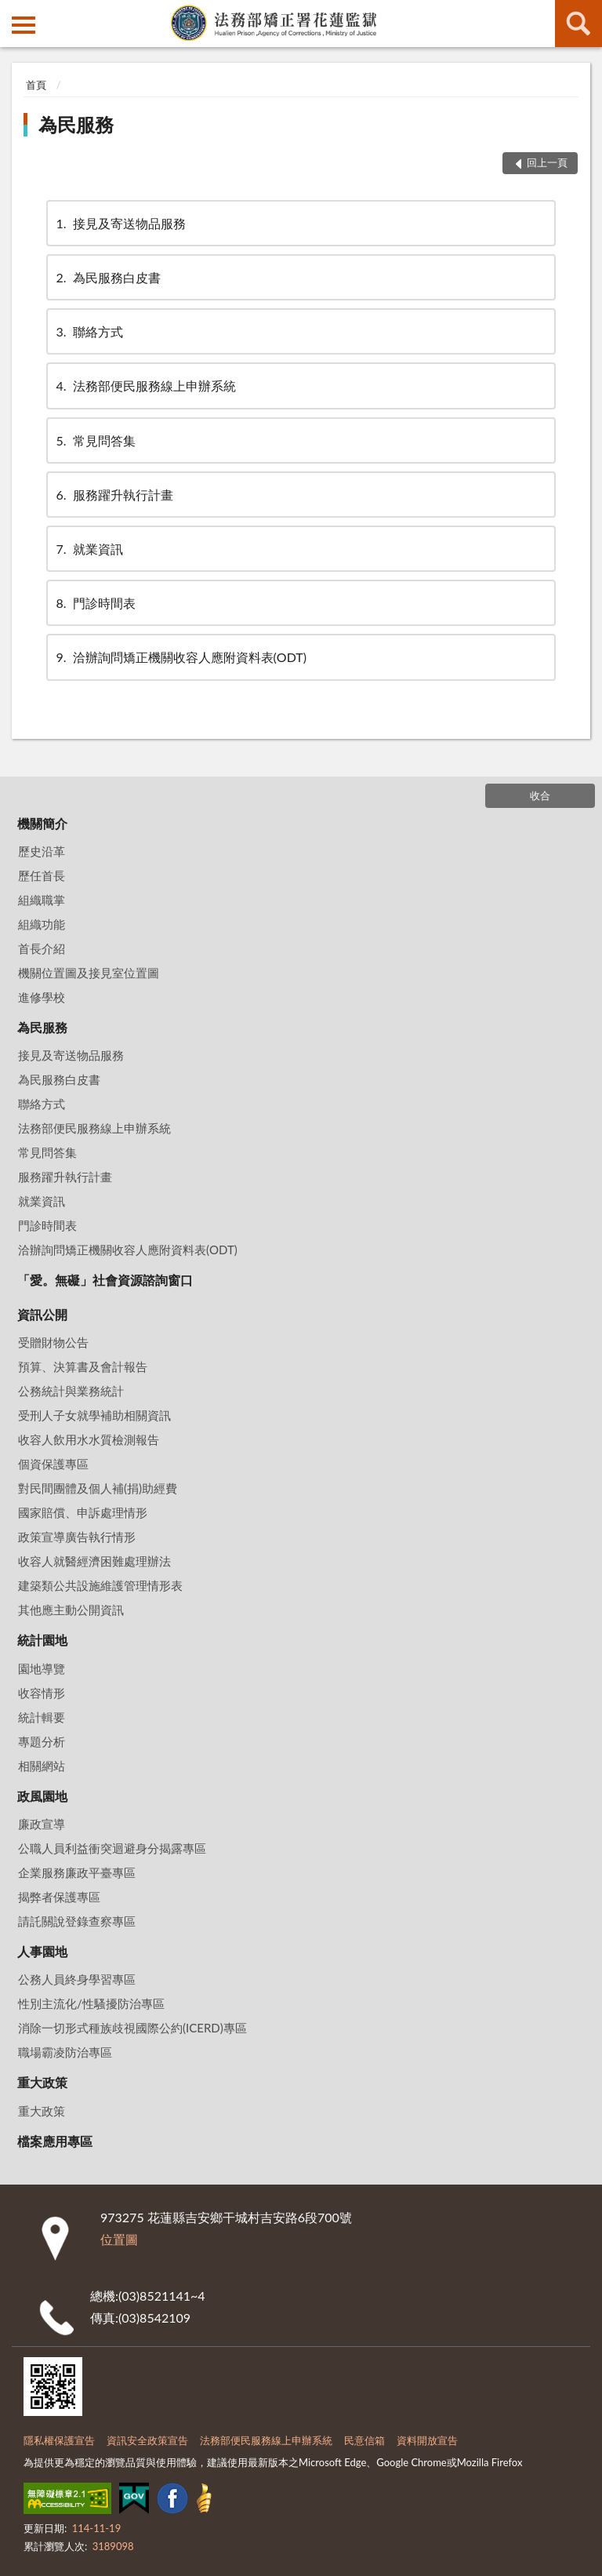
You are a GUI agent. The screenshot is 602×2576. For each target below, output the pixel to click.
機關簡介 (42, 823)
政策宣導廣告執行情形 (77, 1537)
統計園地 (42, 1639)
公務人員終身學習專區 (77, 1979)
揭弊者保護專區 (59, 1897)
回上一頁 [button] (547, 162)
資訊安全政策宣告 (147, 2440)
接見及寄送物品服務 (120, 223)
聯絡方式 (88, 331)
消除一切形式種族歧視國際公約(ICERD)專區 (132, 2028)
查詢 (578, 23)
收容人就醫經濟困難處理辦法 (94, 1561)
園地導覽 (41, 1668)
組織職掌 (41, 900)
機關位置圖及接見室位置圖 (88, 973)
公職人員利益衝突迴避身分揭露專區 (112, 1848)
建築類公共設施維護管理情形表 (100, 1585)
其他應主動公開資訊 (71, 1610)
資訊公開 (42, 1314)
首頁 (36, 84)
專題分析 (41, 1741)
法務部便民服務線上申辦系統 (145, 386)
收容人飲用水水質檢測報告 (88, 1439)
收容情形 (41, 1693)
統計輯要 (41, 1717)
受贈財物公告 (53, 1342)
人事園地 (42, 1951)
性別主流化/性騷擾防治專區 (91, 2003)
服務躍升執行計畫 (113, 495)
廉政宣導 (41, 1824)
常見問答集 (95, 440)
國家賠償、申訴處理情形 (82, 1512)
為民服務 (76, 124)
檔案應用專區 (54, 2141)
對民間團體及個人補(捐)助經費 (97, 1488)
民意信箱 (364, 2440)
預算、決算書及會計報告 (82, 1366)
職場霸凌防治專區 (65, 2052)
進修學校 (41, 997)
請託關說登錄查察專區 (77, 1921)
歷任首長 (41, 875)
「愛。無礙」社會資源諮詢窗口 (105, 1279)
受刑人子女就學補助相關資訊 (94, 1415)
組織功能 (41, 924)
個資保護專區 (53, 1464)
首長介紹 (41, 948)
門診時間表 (95, 603)
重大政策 (42, 2082)
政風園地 (42, 1795)
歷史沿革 (41, 851)
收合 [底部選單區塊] (540, 795)
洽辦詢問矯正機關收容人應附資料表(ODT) (180, 657)
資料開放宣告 (427, 2440)
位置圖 (119, 2239)
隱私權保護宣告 (59, 2440)
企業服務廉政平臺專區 (77, 1872)
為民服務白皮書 (107, 277)
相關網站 (41, 1766)
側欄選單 (23, 25)
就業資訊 (88, 549)
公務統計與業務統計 (71, 1391)
